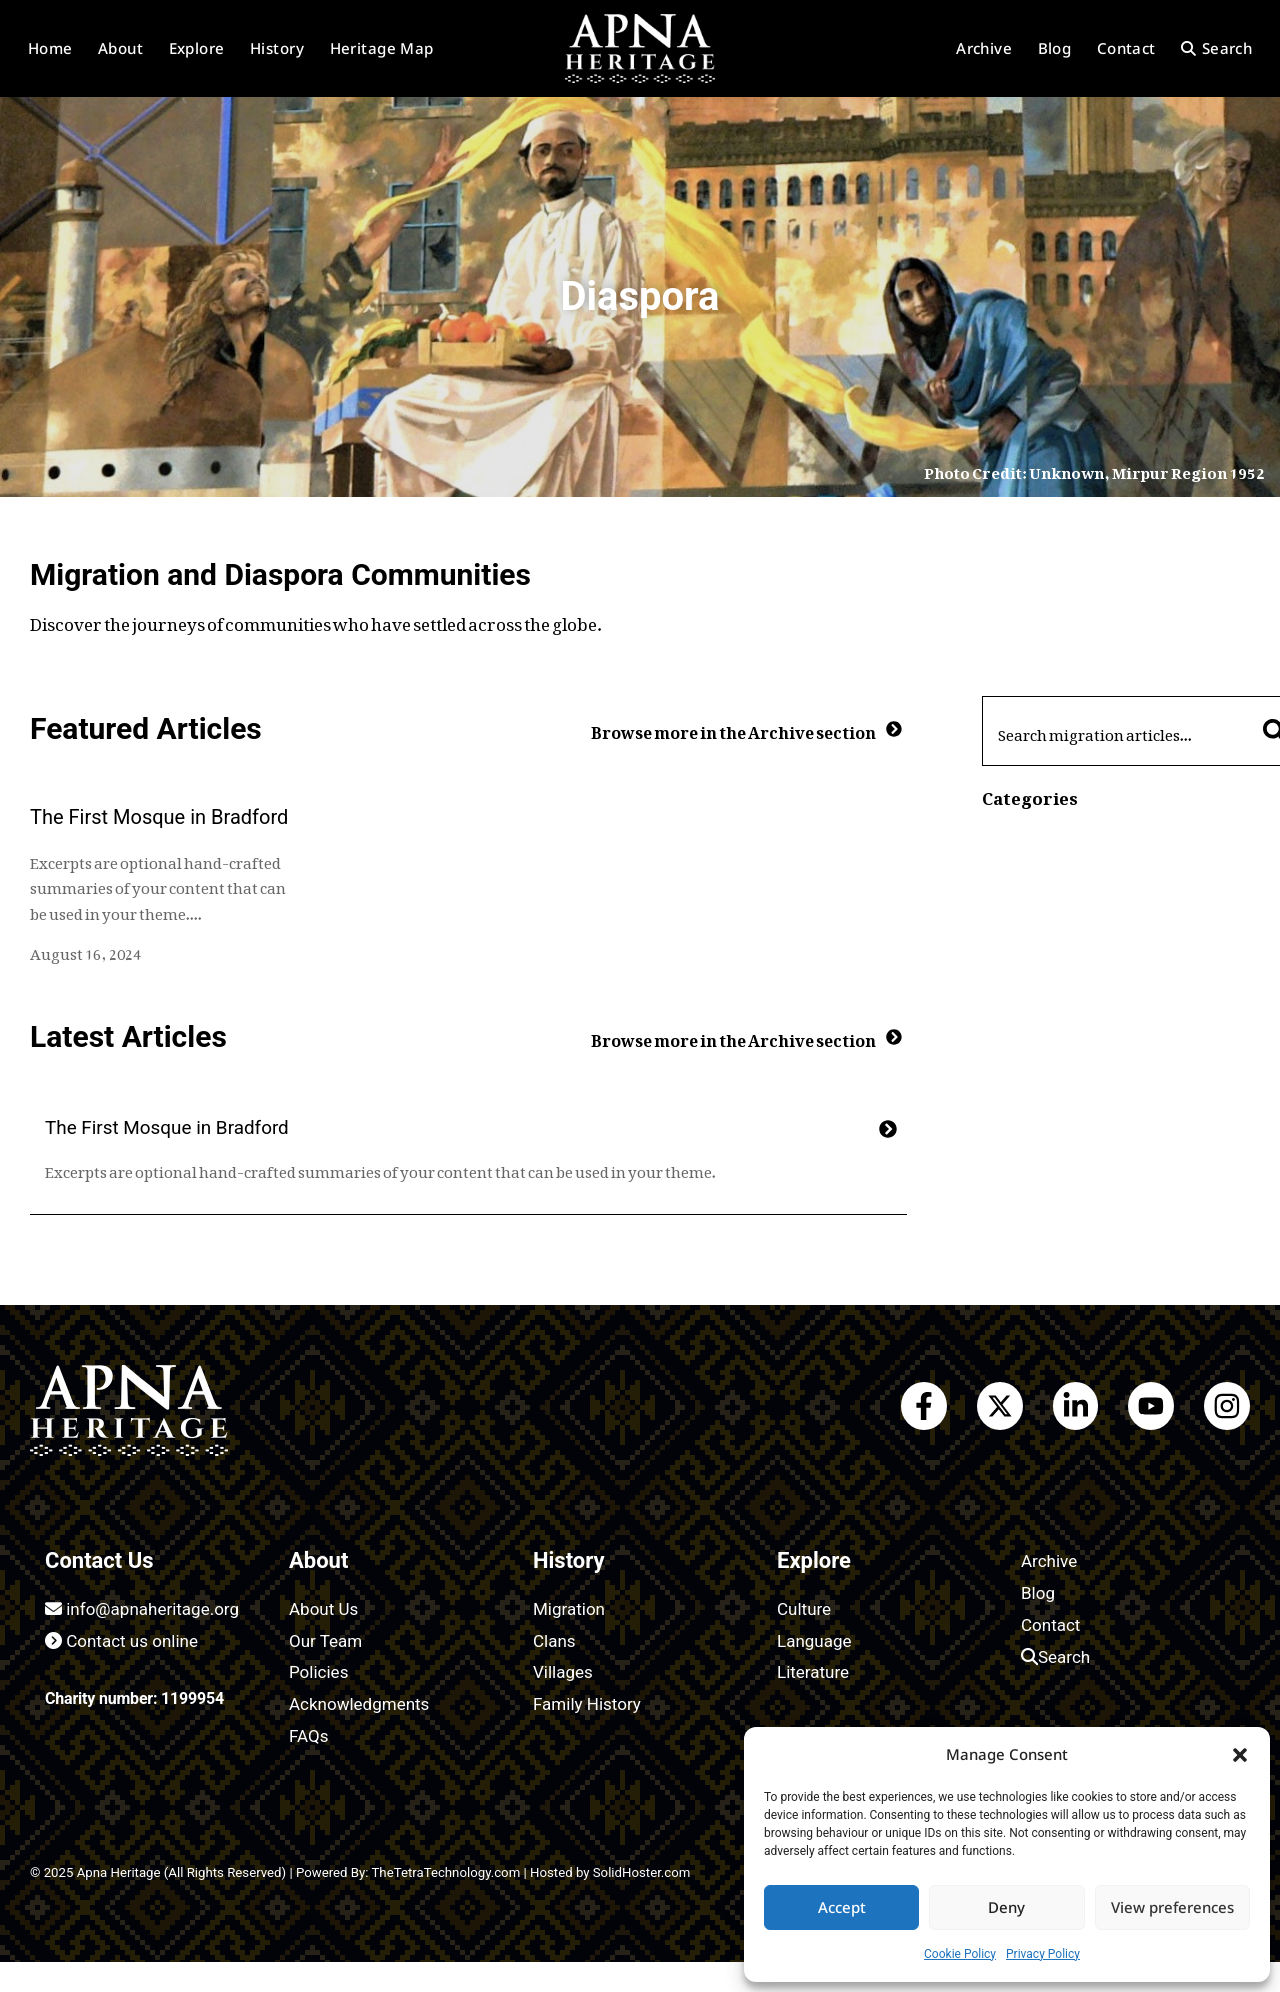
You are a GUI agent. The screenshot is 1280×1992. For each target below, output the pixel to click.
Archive (984, 48)
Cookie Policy (960, 1954)
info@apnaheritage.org (142, 1609)
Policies (318, 1672)
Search (1216, 48)
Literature (813, 1672)
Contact (1126, 48)
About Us (323, 1609)
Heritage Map (382, 48)
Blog (1055, 48)
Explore (197, 48)
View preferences (1172, 1907)
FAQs (308, 1736)
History (277, 48)
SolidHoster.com (642, 1872)
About (120, 48)
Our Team (325, 1641)
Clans (554, 1641)
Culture (804, 1609)
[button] (1240, 1755)
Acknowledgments (359, 1704)
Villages (563, 1672)
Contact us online (121, 1641)
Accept (842, 1907)
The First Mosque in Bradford (159, 817)
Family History (587, 1704)
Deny (1006, 1907)
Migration (569, 1609)
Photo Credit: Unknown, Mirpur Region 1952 (1094, 469)
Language (814, 1641)
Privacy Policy (1043, 1954)
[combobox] (1116, 731)
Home (50, 48)
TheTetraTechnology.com (445, 1872)
